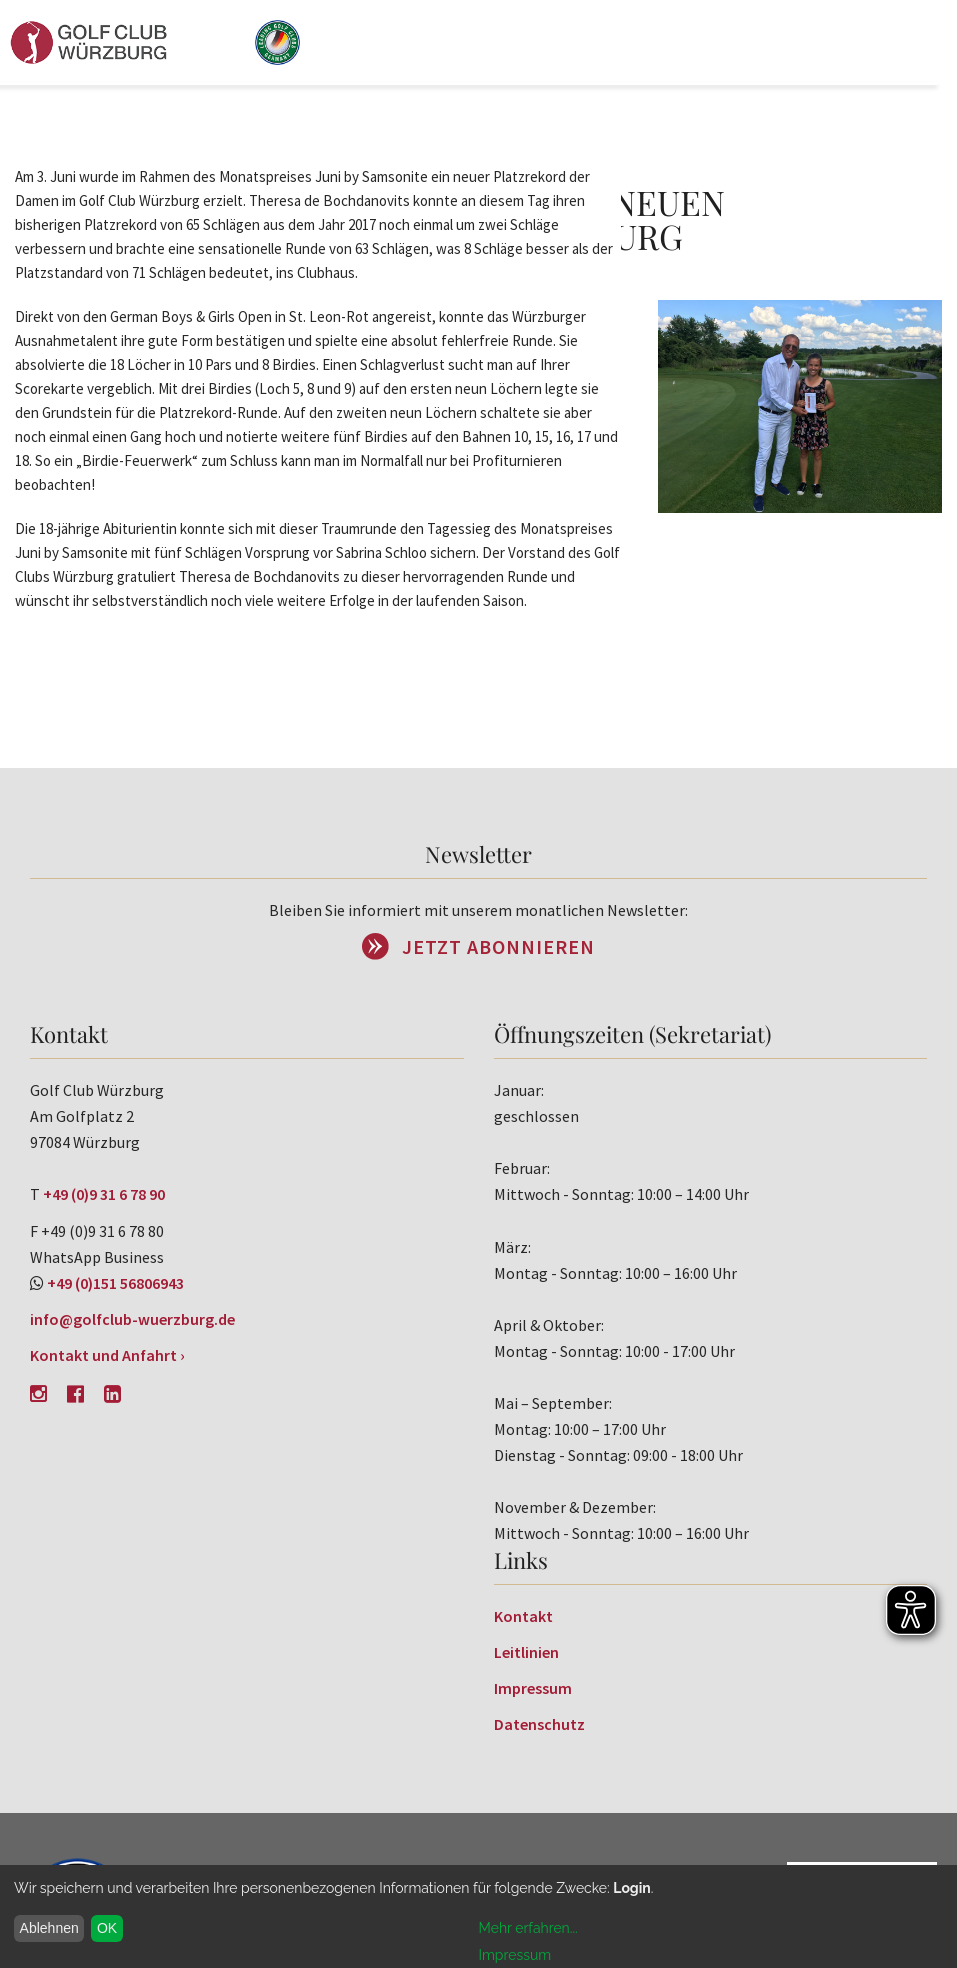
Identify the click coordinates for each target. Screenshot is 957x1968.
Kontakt (523, 1616)
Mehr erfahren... (528, 1928)
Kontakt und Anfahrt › (107, 1355)
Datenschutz (539, 1724)
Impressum (533, 1688)
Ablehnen (49, 1928)
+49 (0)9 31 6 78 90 (104, 1194)
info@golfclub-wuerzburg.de (132, 1319)
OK (107, 1928)
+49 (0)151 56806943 (115, 1283)
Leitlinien (526, 1652)
